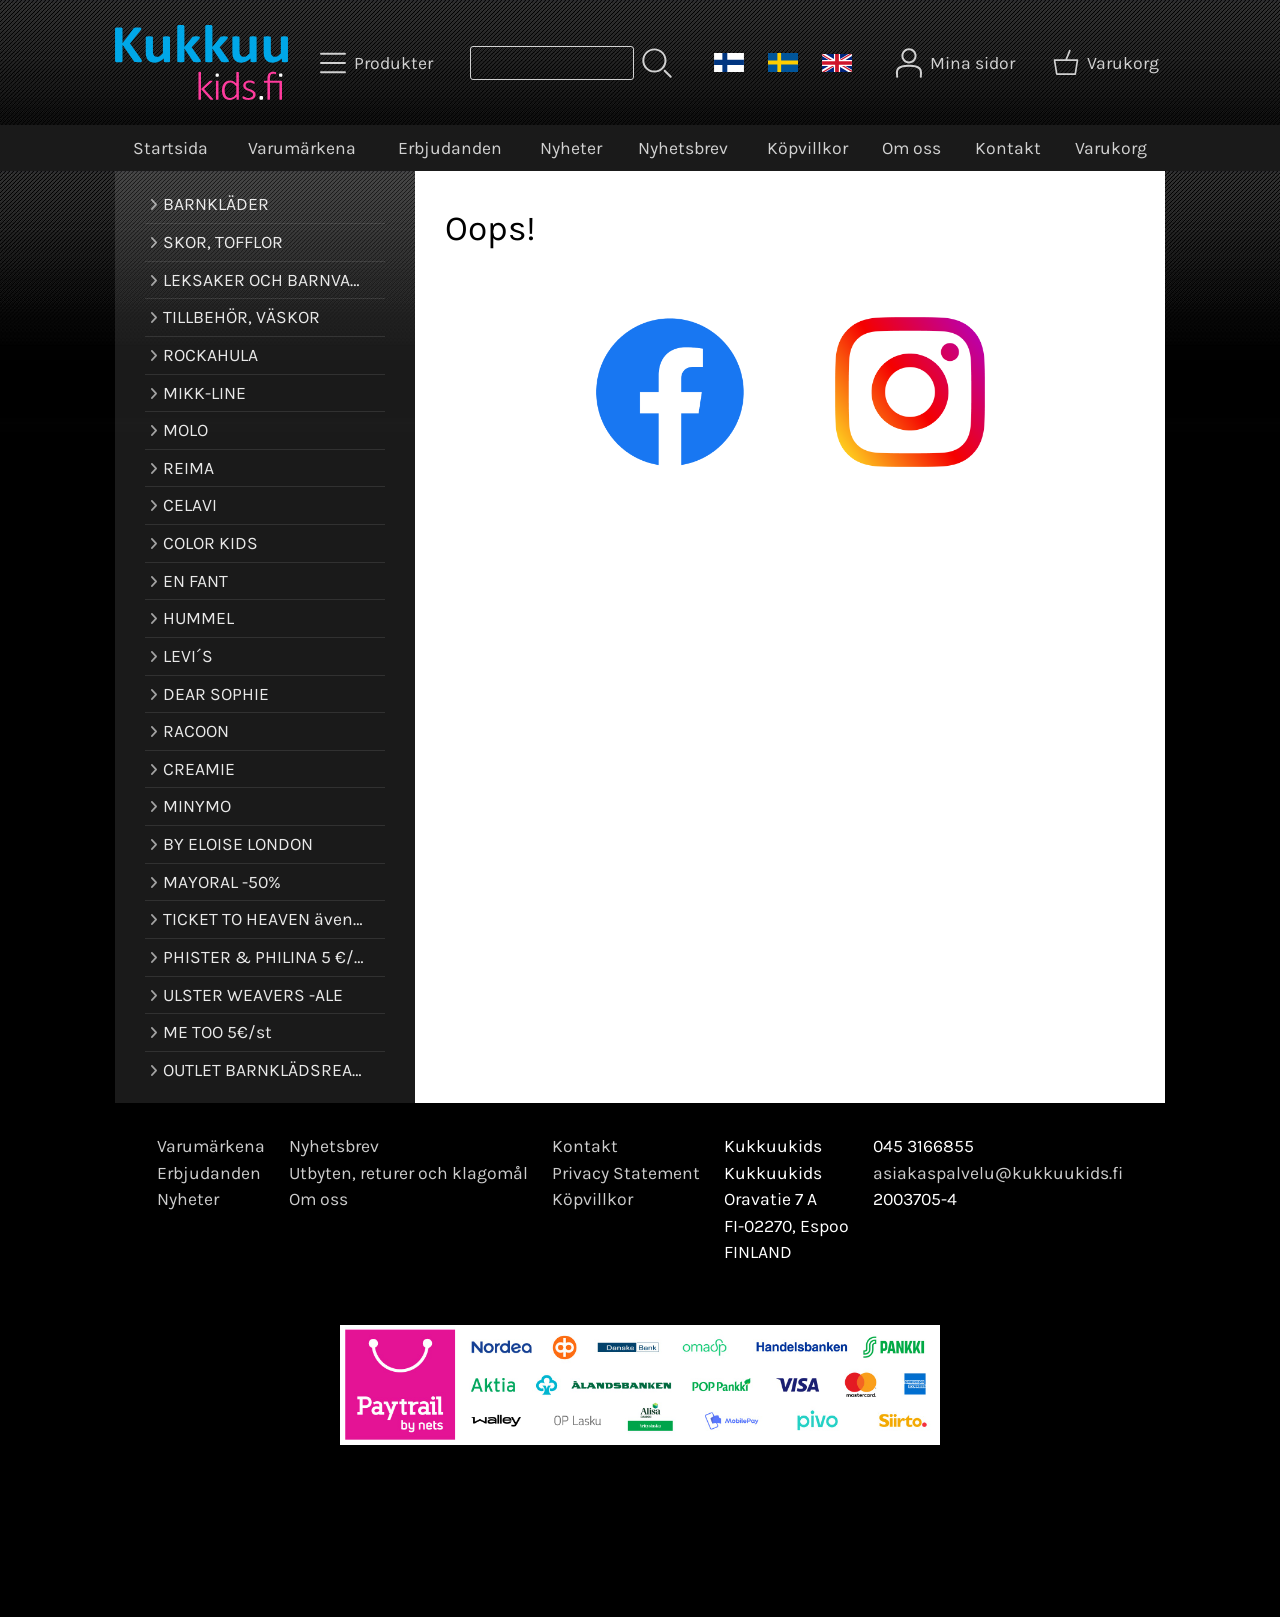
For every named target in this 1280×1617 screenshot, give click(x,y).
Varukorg (1111, 148)
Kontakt (1008, 148)
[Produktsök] (552, 63)
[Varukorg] (1108, 63)
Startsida (170, 148)
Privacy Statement (626, 1173)
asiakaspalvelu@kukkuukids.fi (998, 1173)
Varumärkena (302, 148)
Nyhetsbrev (683, 148)
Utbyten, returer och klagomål (408, 1173)
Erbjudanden (450, 148)
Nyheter (571, 148)
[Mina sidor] (957, 63)
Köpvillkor (807, 148)
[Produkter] (378, 63)
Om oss (911, 148)
